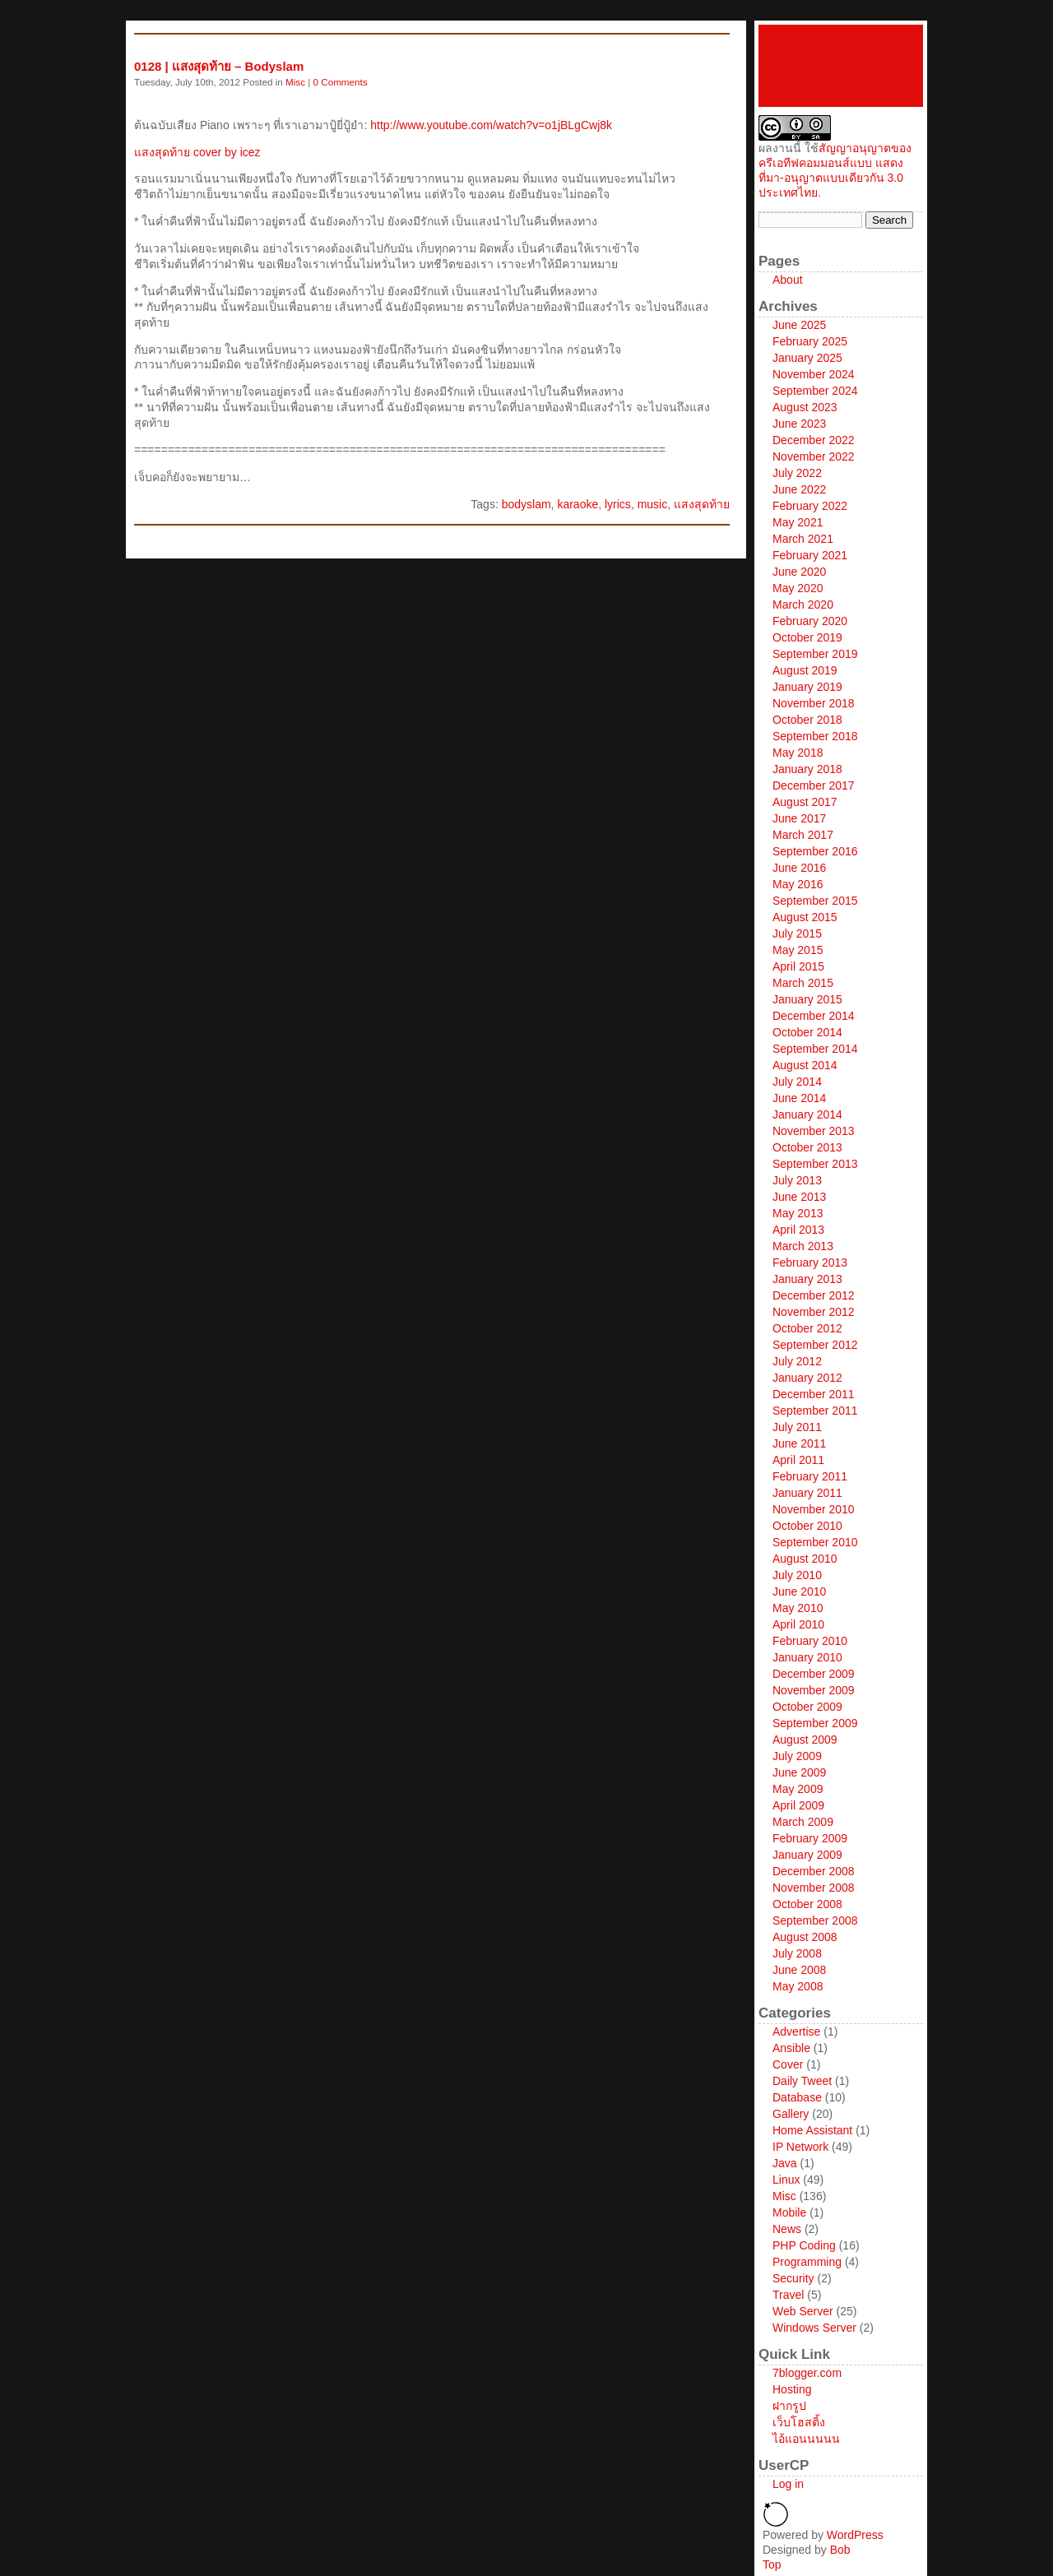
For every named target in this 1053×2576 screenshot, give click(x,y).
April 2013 (798, 1229)
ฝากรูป (789, 2405)
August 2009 (804, 1739)
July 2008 (797, 1953)
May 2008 (797, 1986)
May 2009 (797, 1788)
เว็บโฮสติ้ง (798, 2422)
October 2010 (807, 1525)
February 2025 (809, 341)
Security (793, 2278)
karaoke (577, 504)
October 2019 (807, 637)
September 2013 (815, 1163)
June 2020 (799, 571)
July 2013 (797, 1180)
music (653, 504)
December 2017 (813, 785)
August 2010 (804, 1558)
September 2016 (815, 851)
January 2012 (807, 1377)
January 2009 (807, 1854)
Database (797, 2097)
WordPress (855, 2534)
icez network (840, 66)
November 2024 (813, 374)
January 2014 (807, 1114)
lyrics (618, 504)
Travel (788, 2294)
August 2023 (804, 407)
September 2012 (815, 1344)
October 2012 (807, 1328)
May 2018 (797, 752)
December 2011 (813, 1394)
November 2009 (813, 1690)
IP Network (800, 2146)
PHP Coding (804, 2245)
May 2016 (797, 884)
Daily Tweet (802, 2080)
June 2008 (799, 1969)
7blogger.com (807, 2372)
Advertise (796, 2031)
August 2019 (804, 670)
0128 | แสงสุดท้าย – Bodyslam (219, 66)
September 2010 (815, 1542)
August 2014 (804, 1065)
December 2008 (813, 1871)
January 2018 (807, 769)
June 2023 (799, 423)
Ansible (791, 2048)
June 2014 (799, 1098)
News (786, 2228)
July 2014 (797, 1081)
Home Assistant (812, 2130)
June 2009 (799, 1772)
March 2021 (802, 538)
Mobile (789, 2212)
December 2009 (813, 1673)
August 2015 (804, 917)
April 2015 (798, 966)
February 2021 (809, 555)
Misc (295, 81)
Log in (788, 2483)
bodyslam (526, 504)
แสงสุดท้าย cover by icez (197, 152)
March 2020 (802, 604)
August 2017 (804, 801)
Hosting (791, 2389)
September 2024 (815, 390)
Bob (840, 2549)
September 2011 (815, 1410)
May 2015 (797, 950)
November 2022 (813, 456)
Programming (807, 2261)
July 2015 (797, 933)
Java (784, 2163)
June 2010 (799, 1591)
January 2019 (807, 686)
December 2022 (813, 440)
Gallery (790, 2113)
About (787, 279)
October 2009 (807, 1706)
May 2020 (797, 588)
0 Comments (340, 81)
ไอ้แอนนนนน (806, 2438)
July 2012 (797, 1361)
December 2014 (813, 1015)
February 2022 (809, 505)
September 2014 (815, 1048)
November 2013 (813, 1130)
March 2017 (802, 834)
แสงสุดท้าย (702, 504)
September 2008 (815, 1920)
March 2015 (802, 982)
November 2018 (813, 703)
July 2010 (797, 1575)
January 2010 (807, 1657)
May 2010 (797, 1608)
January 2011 (807, 1492)
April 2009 (798, 1805)
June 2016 (799, 867)
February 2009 (809, 1838)
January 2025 (807, 357)
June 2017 (799, 818)
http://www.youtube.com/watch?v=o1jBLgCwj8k (491, 125)
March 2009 (802, 1821)
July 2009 (797, 1756)
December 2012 (813, 1295)
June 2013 (799, 1196)
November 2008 (813, 1887)
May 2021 (797, 522)
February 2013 (809, 1262)
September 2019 (815, 653)
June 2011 (799, 1443)
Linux (786, 2179)
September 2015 (815, 900)
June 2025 (799, 324)
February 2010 (809, 1640)
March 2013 (802, 1246)
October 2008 (807, 1904)
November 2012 (813, 1311)
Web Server (802, 2311)
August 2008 (804, 1937)
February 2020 (809, 621)
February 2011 (809, 1476)
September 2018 (815, 736)
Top (772, 2564)
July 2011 (797, 1427)
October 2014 (807, 1032)
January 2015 (807, 999)
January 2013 (807, 1279)
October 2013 (807, 1147)
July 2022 (797, 473)
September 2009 (815, 1723)
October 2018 (807, 719)
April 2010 (798, 1624)
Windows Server (814, 2327)
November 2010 (813, 1509)
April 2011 (798, 1459)
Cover (787, 2064)
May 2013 (797, 1213)
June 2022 (799, 489)
